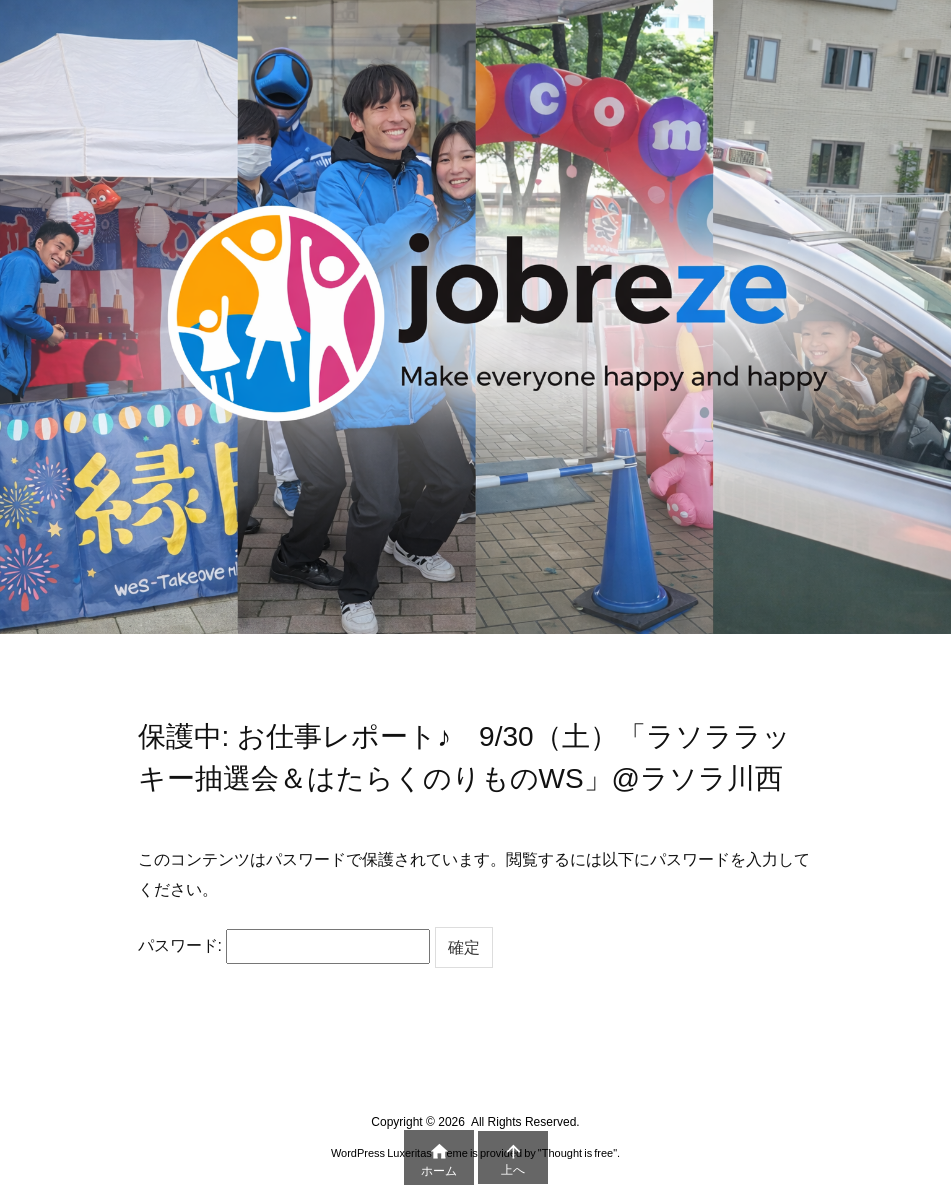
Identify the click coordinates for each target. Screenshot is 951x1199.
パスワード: (284, 946)
